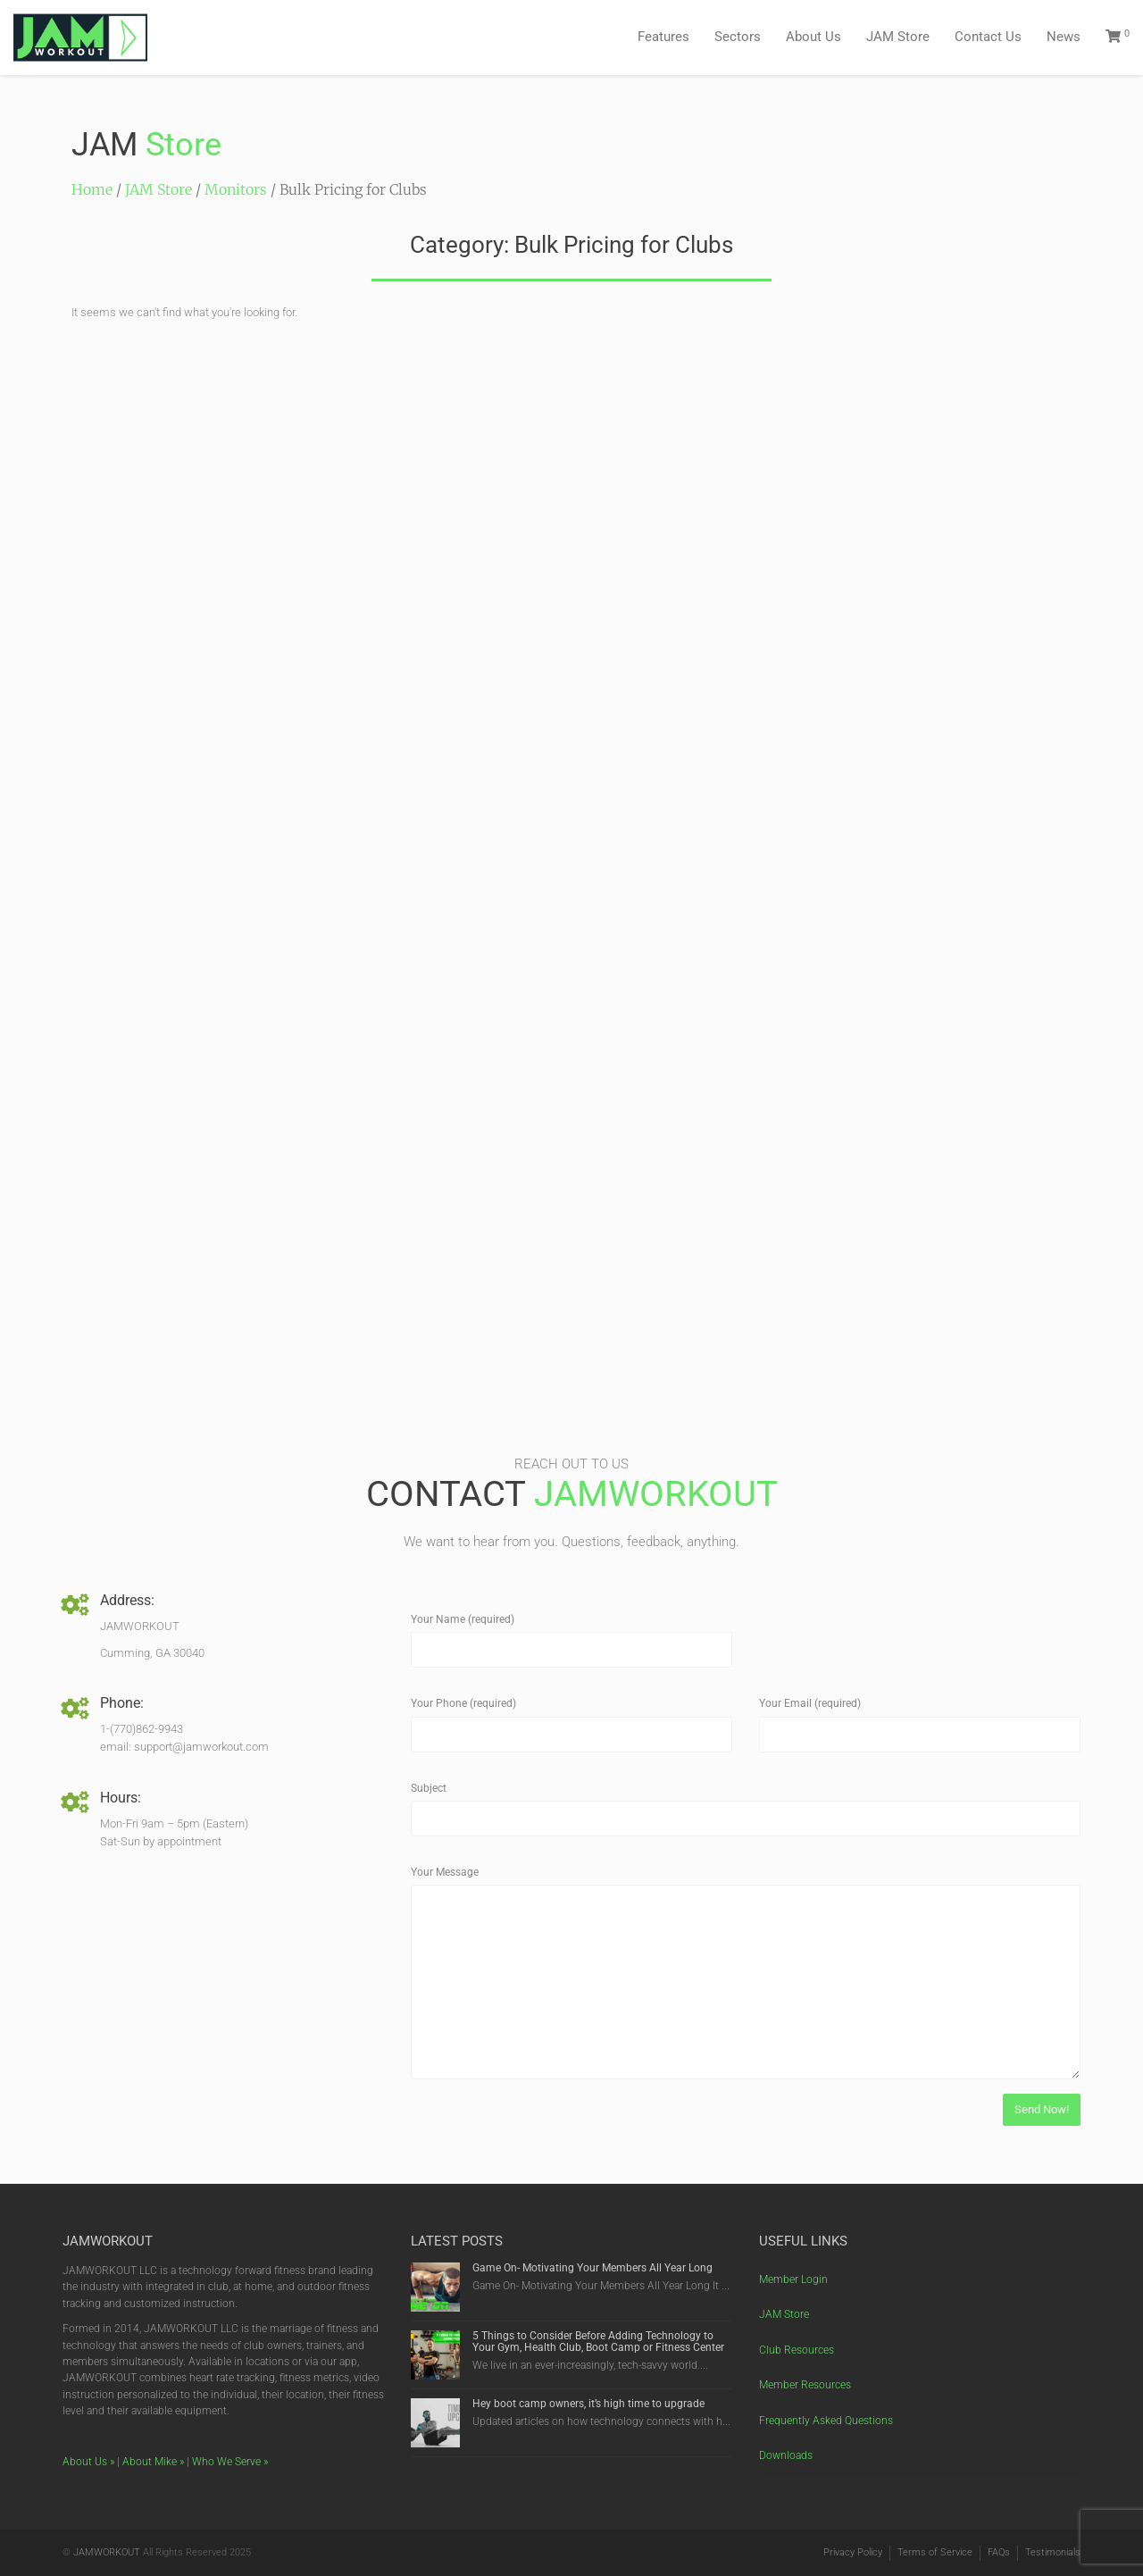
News (1063, 37)
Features (663, 37)
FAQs (999, 2552)
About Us (813, 37)
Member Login (793, 2279)
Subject (428, 1788)
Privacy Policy (852, 2552)
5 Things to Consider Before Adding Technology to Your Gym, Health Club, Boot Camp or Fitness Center (599, 2341)
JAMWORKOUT (106, 2552)
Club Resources (796, 2350)
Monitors (235, 189)
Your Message (445, 1872)
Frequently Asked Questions (826, 2420)
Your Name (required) (462, 1619)
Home (92, 189)
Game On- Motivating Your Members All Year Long (592, 2268)
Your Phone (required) (463, 1703)
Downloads (786, 2455)
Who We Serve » (230, 2461)
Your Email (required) (810, 1703)
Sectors (737, 37)
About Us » (88, 2461)
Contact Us (988, 37)
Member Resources (805, 2385)
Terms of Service (934, 2552)
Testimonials (1052, 2552)
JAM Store (898, 37)
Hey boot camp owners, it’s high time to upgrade (588, 2403)
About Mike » (153, 2461)
